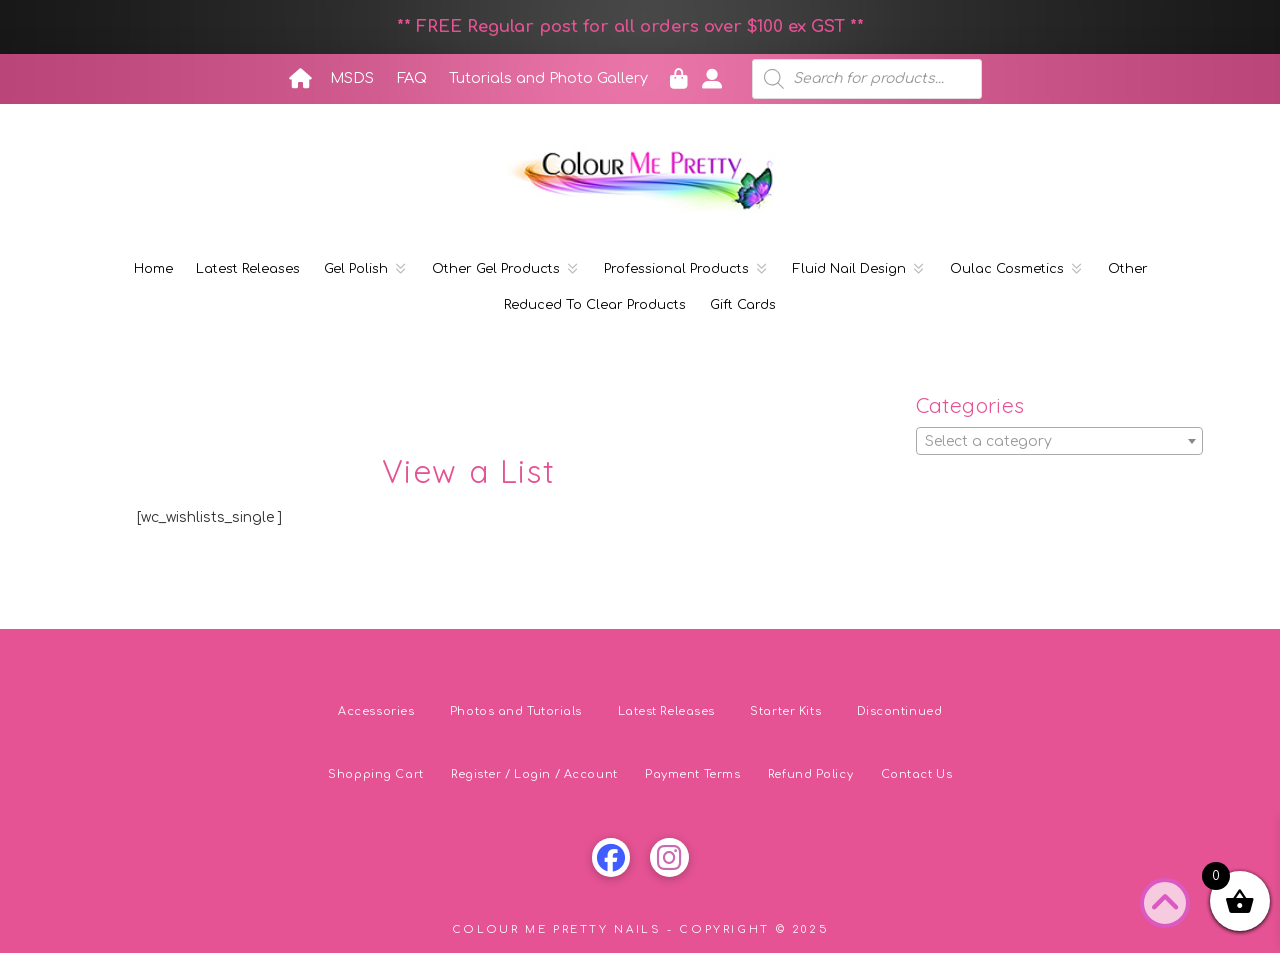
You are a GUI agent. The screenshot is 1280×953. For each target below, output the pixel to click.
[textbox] (1060, 442)
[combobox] (1060, 441)
